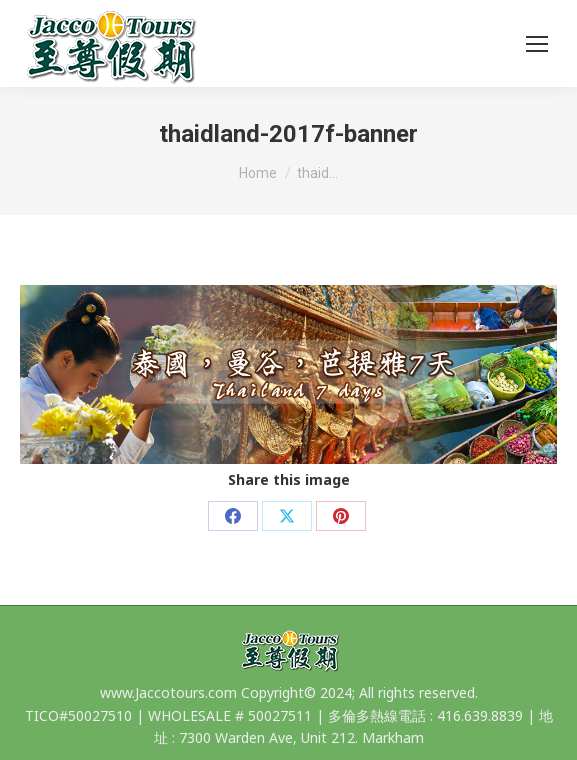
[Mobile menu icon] (537, 44)
